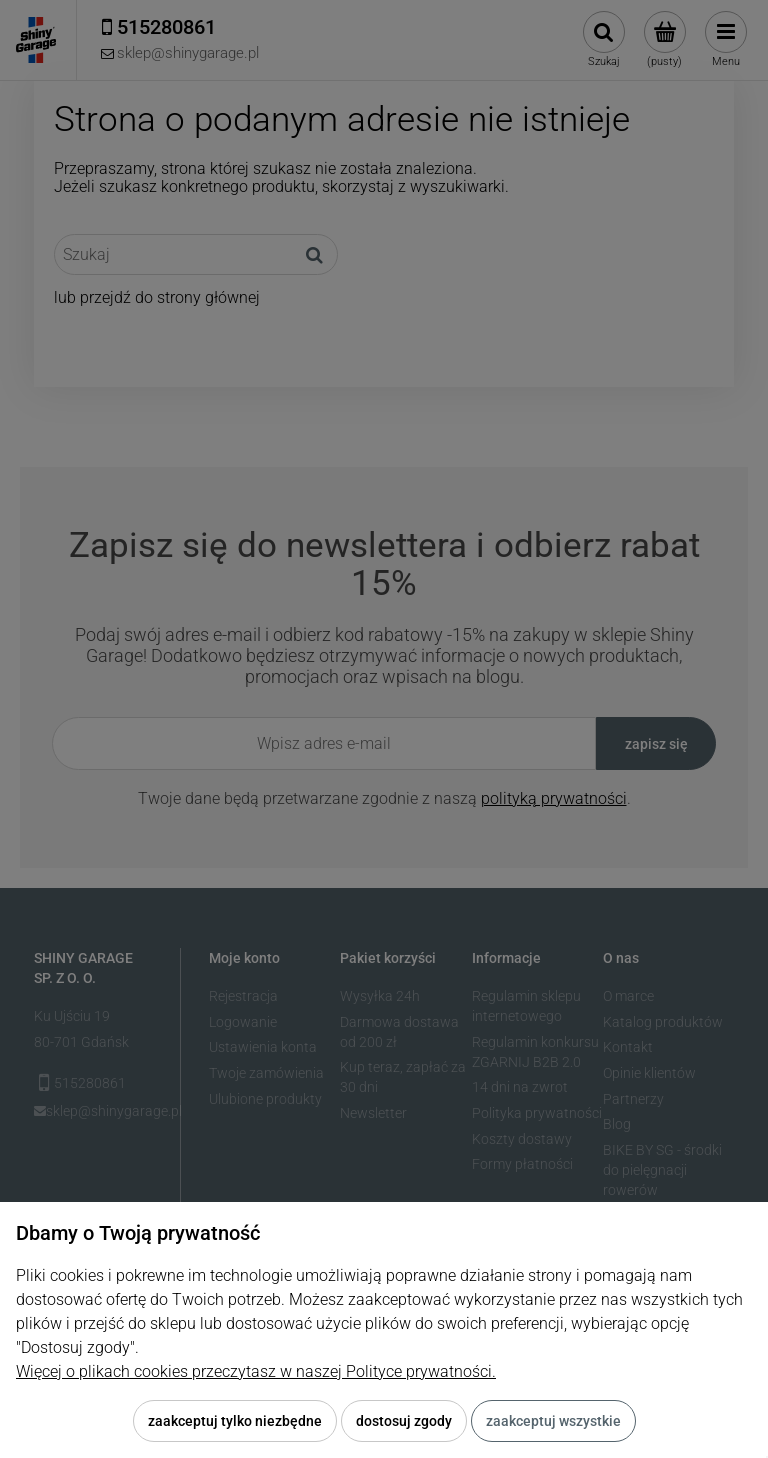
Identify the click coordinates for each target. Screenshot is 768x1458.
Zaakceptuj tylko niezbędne (235, 1421)
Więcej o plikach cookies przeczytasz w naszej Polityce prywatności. (256, 1371)
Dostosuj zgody (404, 1421)
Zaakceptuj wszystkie (553, 1421)
